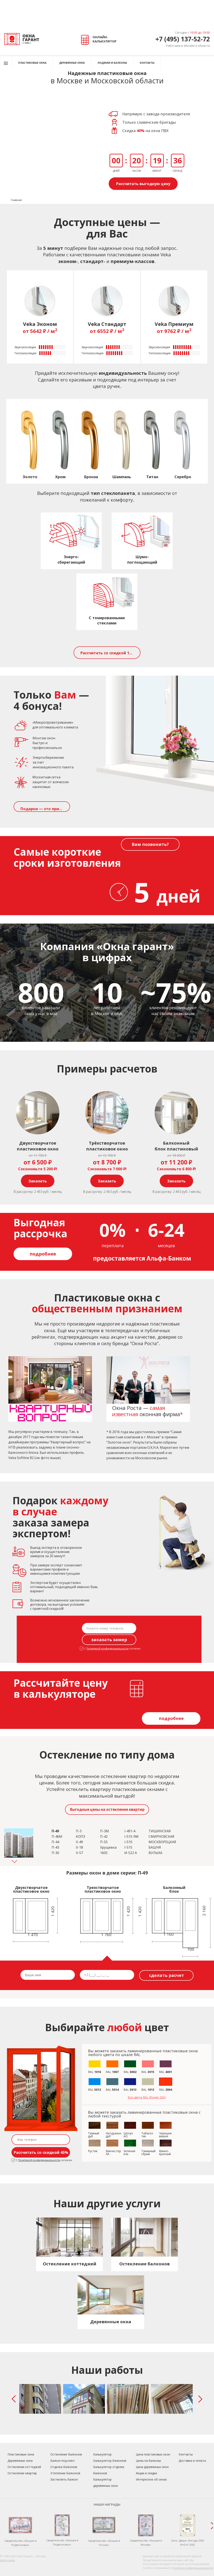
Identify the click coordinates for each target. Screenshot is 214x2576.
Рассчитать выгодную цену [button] (143, 183)
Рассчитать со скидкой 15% (107, 652)
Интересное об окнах (151, 2479)
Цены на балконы (148, 2461)
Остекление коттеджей (24, 2467)
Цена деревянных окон (152, 2467)
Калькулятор (102, 2454)
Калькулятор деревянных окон (105, 2482)
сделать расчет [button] (166, 1975)
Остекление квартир (22, 2473)
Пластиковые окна (32, 63)
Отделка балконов (63, 2467)
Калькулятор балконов (109, 2461)
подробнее (43, 1254)
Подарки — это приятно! (44, 808)
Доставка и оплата (192, 2461)
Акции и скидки (146, 2473)
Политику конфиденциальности (192, 2568)
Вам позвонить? (150, 844)
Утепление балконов (65, 2473)
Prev (15, 2399)
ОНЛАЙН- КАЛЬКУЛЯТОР (99, 39)
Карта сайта (7, 2560)
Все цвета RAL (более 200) (147, 2097)
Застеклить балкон (64, 2479)
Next (201, 2399)
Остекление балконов (66, 2454)
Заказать (37, 1180)
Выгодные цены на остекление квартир (107, 1809)
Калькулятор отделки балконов (108, 2470)
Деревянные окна (72, 63)
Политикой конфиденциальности (108, 1648)
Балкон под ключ (62, 2461)
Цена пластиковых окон (153, 2454)
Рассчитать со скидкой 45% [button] (41, 2152)
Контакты (147, 63)
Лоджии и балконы (112, 63)
